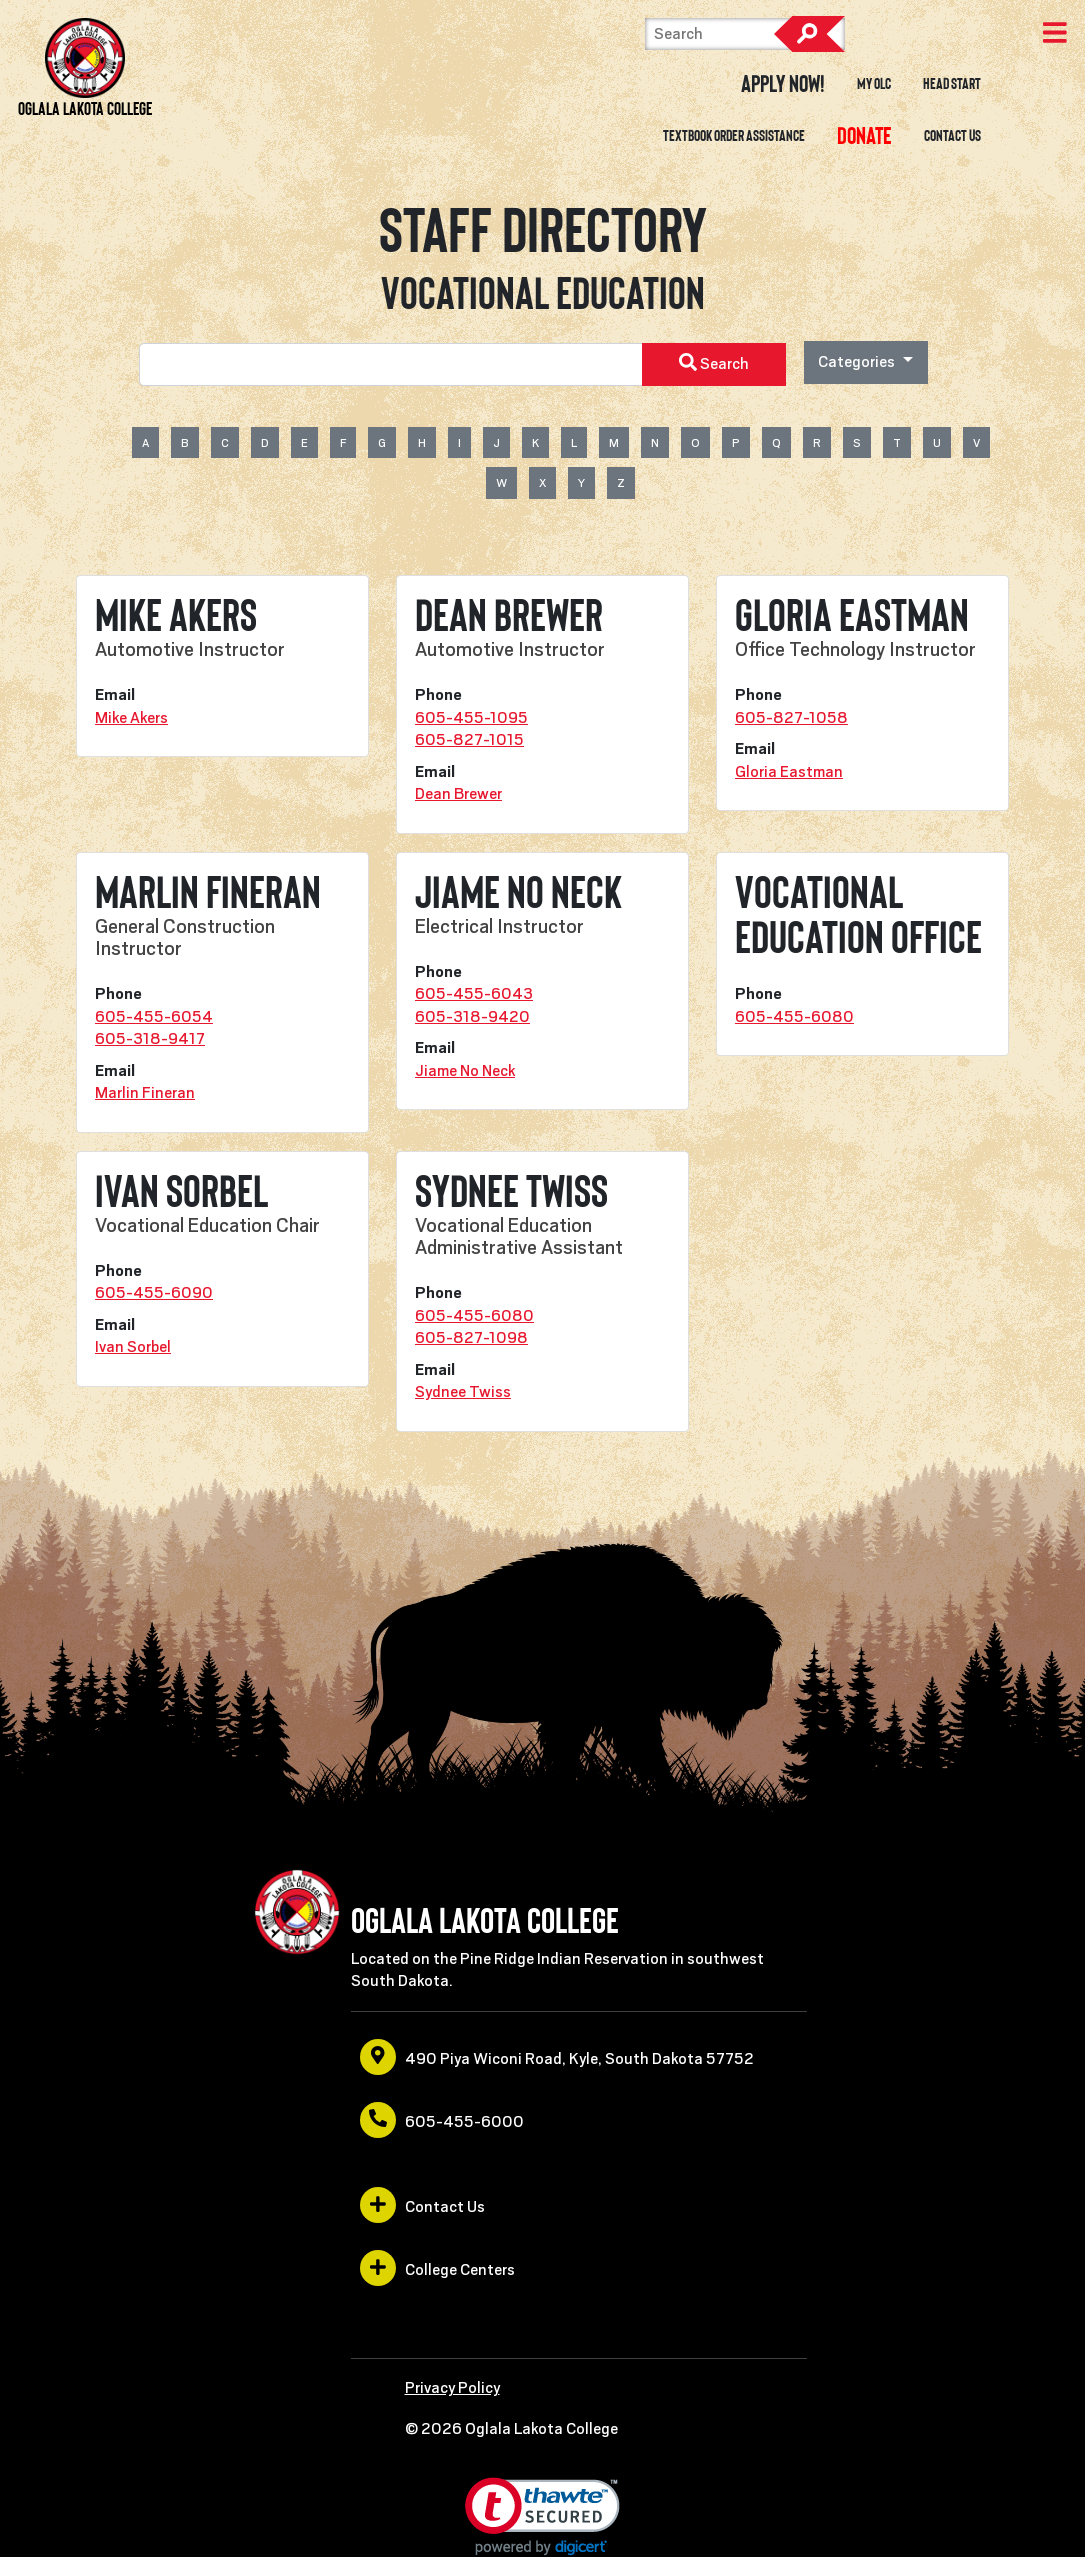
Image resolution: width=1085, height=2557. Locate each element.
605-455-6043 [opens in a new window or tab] (474, 994)
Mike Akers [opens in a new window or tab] (131, 718)
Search (809, 34)
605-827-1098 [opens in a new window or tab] (471, 1338)
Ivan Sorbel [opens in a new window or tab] (133, 1347)
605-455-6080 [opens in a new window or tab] (794, 1017)
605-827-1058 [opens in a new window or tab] (791, 718)
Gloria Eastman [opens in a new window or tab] (789, 772)
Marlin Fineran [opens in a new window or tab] (145, 1093)
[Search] (745, 34)
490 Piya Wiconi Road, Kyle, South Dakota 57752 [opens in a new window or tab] (557, 2057)
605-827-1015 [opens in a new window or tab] (469, 740)
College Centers (437, 2268)
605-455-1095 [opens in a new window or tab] (471, 718)
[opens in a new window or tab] (864, 136)
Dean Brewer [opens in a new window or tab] (458, 794)
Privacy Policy (452, 2388)
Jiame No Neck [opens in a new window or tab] (465, 1071)
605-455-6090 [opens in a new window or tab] (154, 1293)
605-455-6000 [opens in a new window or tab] (442, 2120)
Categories (858, 362)
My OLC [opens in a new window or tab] (874, 84)
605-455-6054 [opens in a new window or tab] (154, 1017)
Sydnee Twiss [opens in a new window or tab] (463, 1392)
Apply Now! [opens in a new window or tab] (783, 84)
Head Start (952, 84)
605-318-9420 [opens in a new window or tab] (472, 1017)
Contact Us (952, 136)
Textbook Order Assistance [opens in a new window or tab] (734, 136)
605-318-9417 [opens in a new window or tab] (150, 1039)
